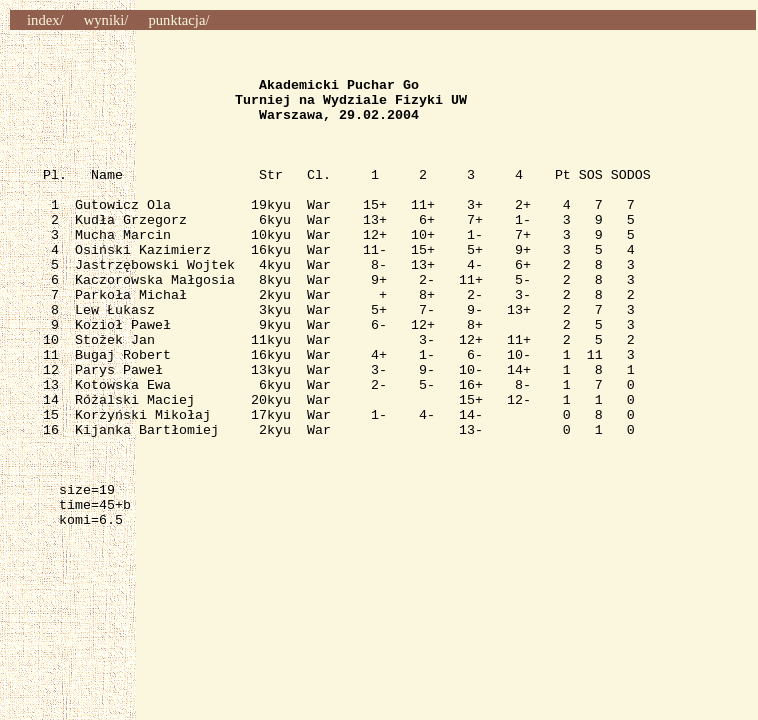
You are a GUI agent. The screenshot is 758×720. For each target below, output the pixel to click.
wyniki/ (106, 20)
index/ (45, 20)
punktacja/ (178, 20)
